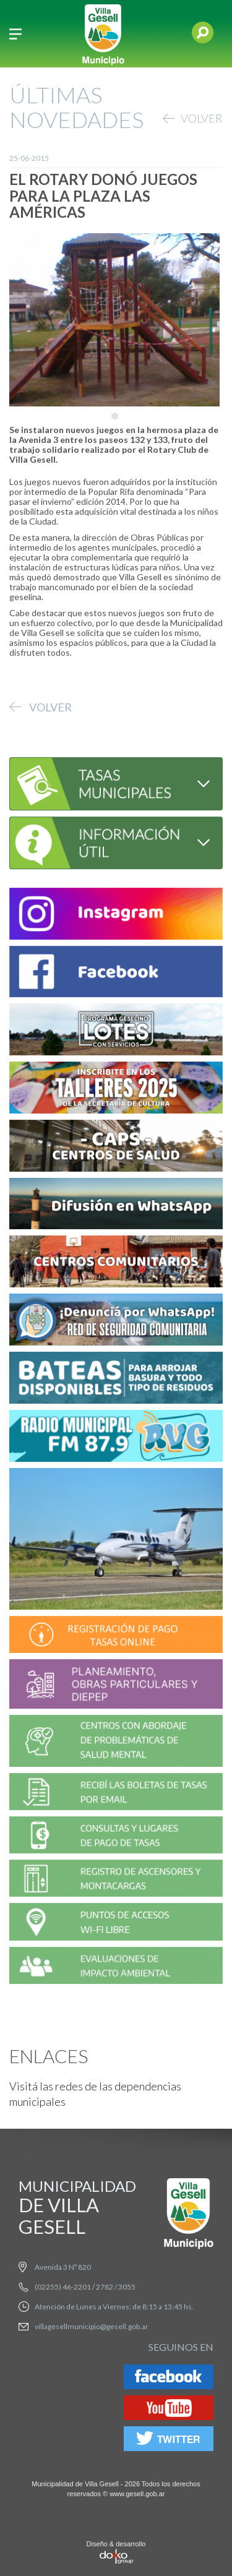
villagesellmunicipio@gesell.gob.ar (91, 2326)
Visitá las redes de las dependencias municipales (95, 2094)
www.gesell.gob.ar (137, 2493)
